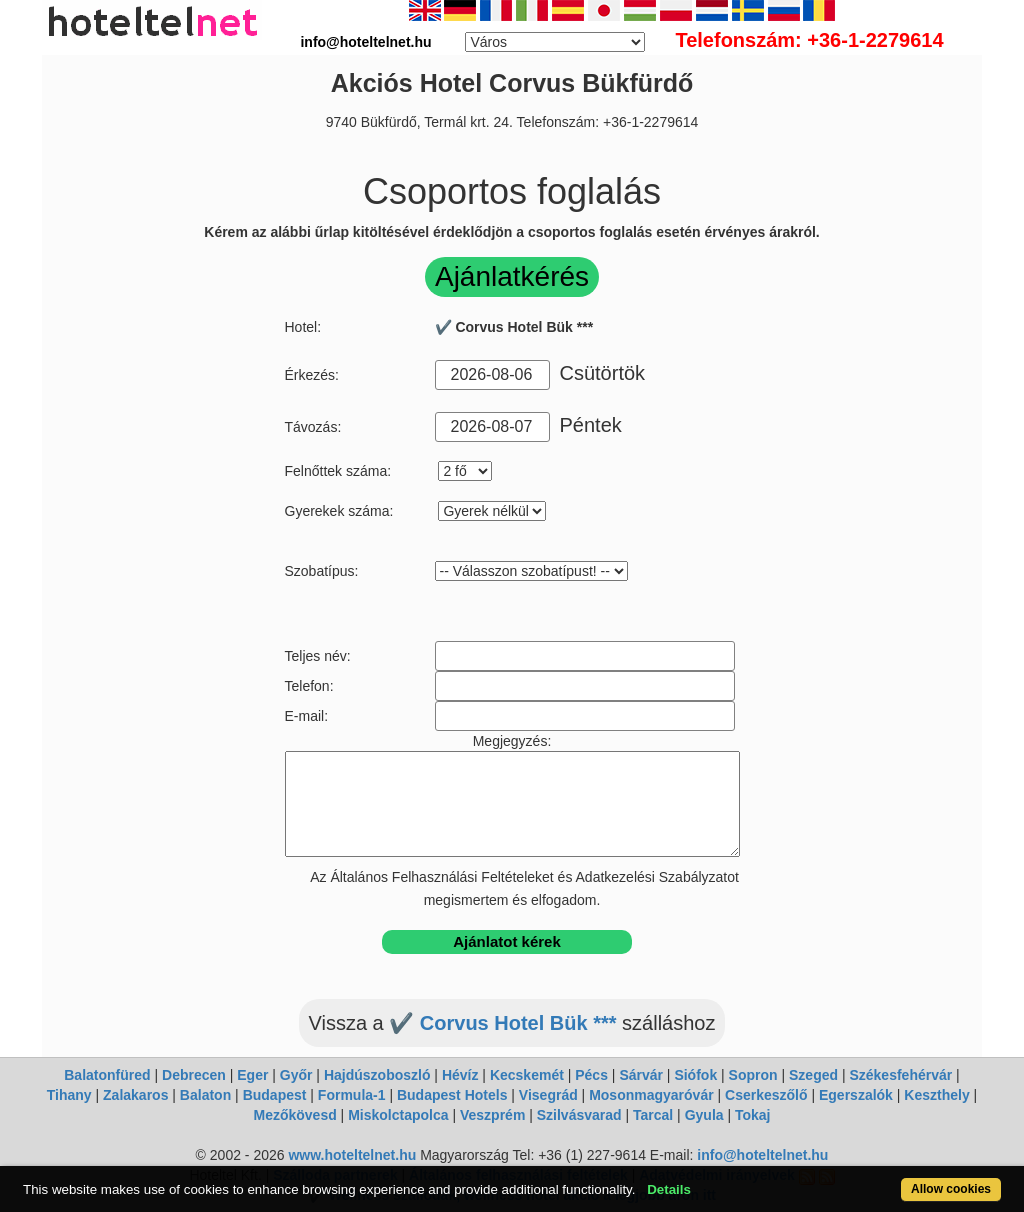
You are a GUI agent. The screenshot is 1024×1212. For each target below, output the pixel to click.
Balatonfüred (107, 1075)
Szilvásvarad (579, 1115)
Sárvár (641, 1075)
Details (669, 1189)
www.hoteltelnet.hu (352, 1155)
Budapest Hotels (452, 1095)
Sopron (753, 1075)
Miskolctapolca (398, 1115)
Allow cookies (951, 1189)
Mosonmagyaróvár (651, 1095)
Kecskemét (527, 1075)
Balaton (205, 1095)
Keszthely (936, 1095)
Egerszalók (856, 1095)
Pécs (591, 1075)
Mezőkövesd (294, 1115)
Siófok (695, 1075)
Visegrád (548, 1095)
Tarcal (653, 1115)
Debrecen (194, 1075)
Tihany (69, 1095)
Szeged (813, 1075)
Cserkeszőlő (766, 1095)
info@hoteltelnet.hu (762, 1155)
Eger (252, 1075)
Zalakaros (135, 1095)
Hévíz (460, 1075)
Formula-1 (352, 1095)
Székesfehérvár (900, 1075)
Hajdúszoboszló (377, 1075)
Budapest (275, 1095)
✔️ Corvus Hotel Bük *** (502, 1023)
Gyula (704, 1115)
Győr (296, 1075)
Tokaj (753, 1115)
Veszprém (492, 1115)
